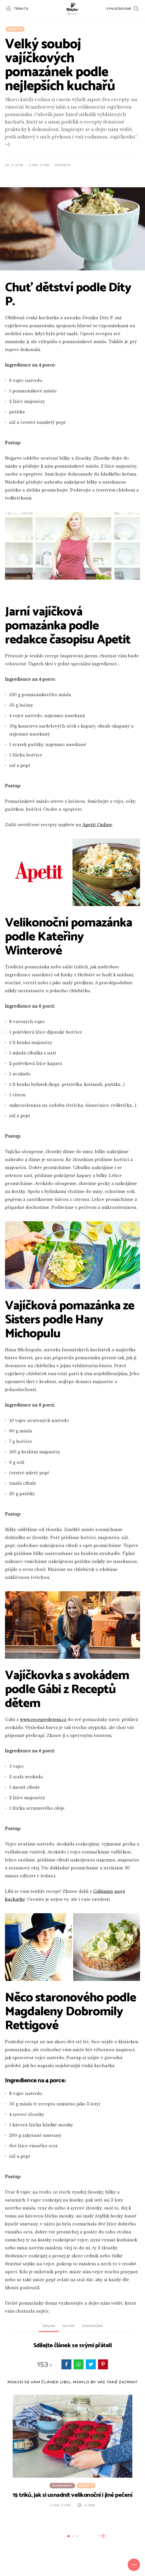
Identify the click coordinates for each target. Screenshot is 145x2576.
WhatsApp (79, 2364)
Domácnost (62, 2485)
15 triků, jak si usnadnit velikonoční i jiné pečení (73, 2495)
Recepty (15, 29)
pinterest (103, 2364)
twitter (91, 2364)
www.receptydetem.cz (43, 1719)
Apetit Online (97, 824)
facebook (66, 2364)
